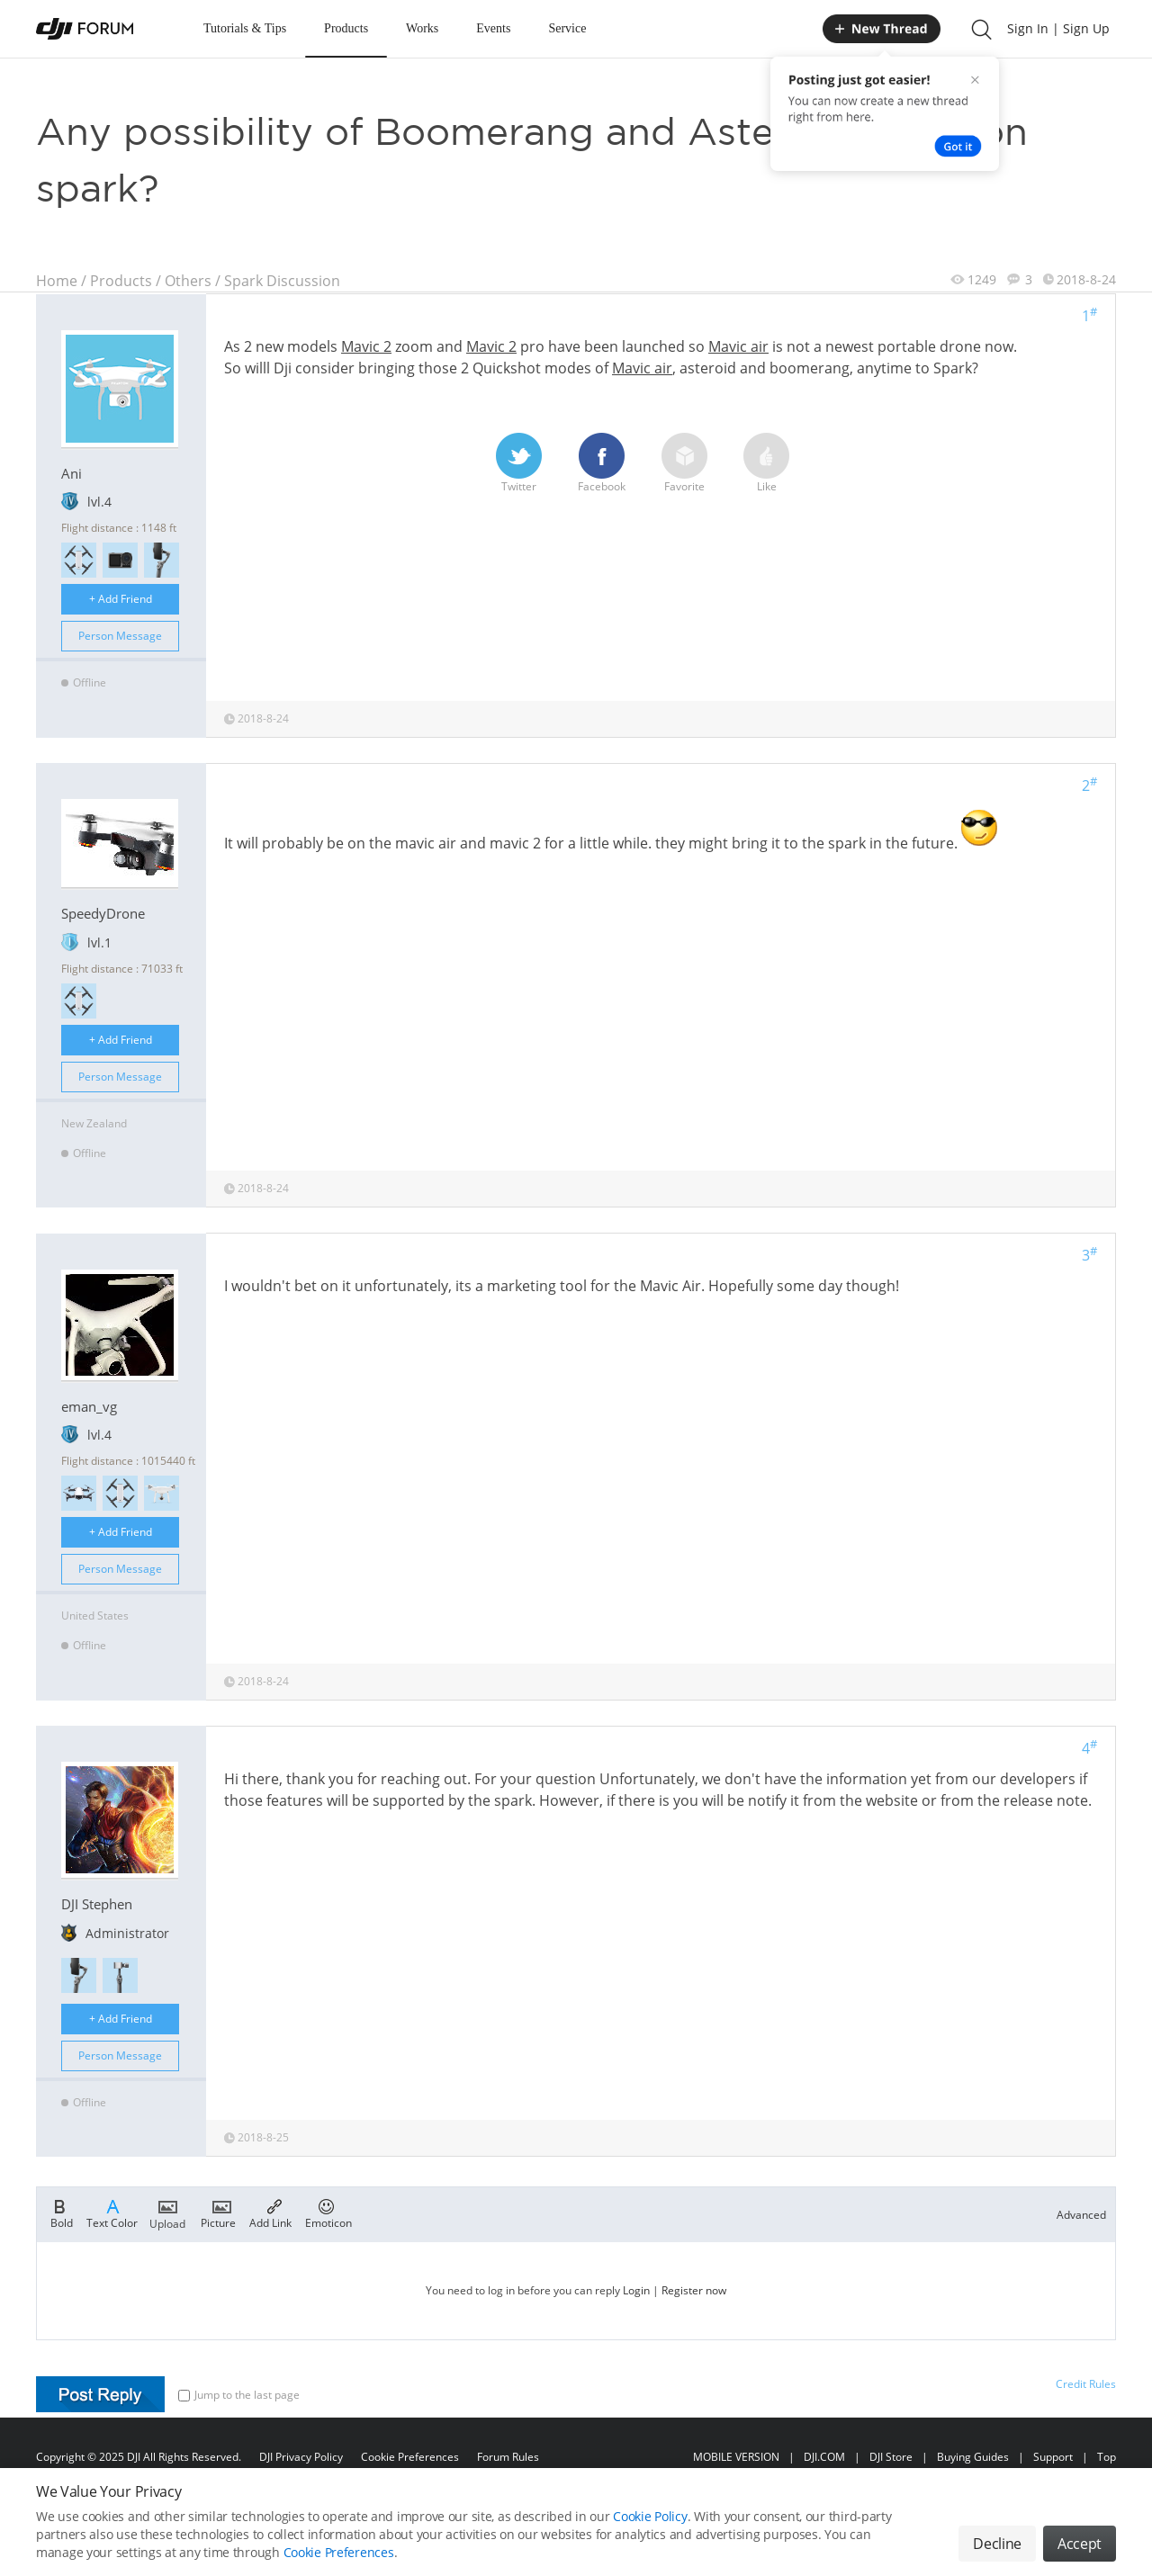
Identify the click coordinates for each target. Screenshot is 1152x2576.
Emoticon (328, 2212)
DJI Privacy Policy (301, 2456)
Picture (218, 2212)
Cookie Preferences (410, 2456)
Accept (1080, 2544)
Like (766, 463)
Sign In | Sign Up (1058, 28)
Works (422, 28)
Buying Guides (973, 2456)
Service (567, 28)
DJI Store (891, 2456)
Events (493, 28)
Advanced (1081, 2214)
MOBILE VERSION (736, 2456)
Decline (997, 2544)
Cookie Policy (650, 2516)
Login (636, 2290)
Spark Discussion (282, 281)
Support (1053, 2456)
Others (188, 281)
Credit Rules (1086, 2384)
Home (56, 281)
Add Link (270, 2212)
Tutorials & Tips (244, 28)
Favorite (684, 463)
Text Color (112, 2212)
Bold (61, 2212)
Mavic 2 (366, 346)
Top (1106, 2456)
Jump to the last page (239, 2394)
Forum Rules (508, 2456)
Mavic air (738, 346)
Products (346, 28)
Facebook (602, 463)
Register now (694, 2290)
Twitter (519, 463)
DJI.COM (824, 2456)
